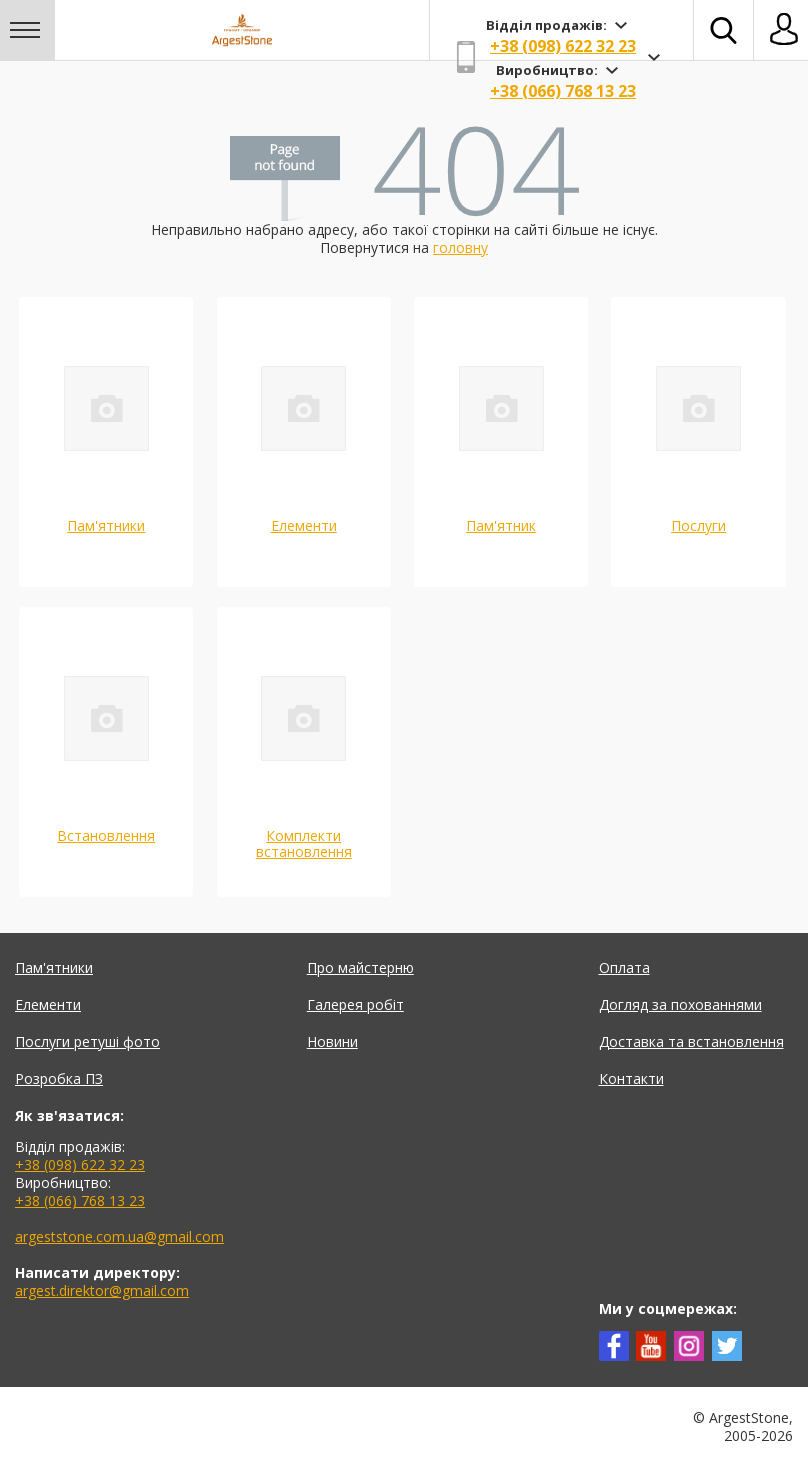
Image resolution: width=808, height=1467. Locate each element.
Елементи (304, 525)
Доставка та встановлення (691, 1041)
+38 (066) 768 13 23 (563, 91)
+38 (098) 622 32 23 (563, 46)
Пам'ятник (501, 525)
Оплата (624, 967)
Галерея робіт (355, 1004)
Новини (332, 1041)
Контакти (631, 1078)
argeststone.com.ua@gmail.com (119, 1236)
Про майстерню (360, 967)
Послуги (698, 525)
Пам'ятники (106, 525)
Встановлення (106, 835)
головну (460, 247)
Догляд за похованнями (680, 1004)
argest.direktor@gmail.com (102, 1290)
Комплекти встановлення (304, 843)
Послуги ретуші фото (87, 1041)
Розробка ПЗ (59, 1078)
